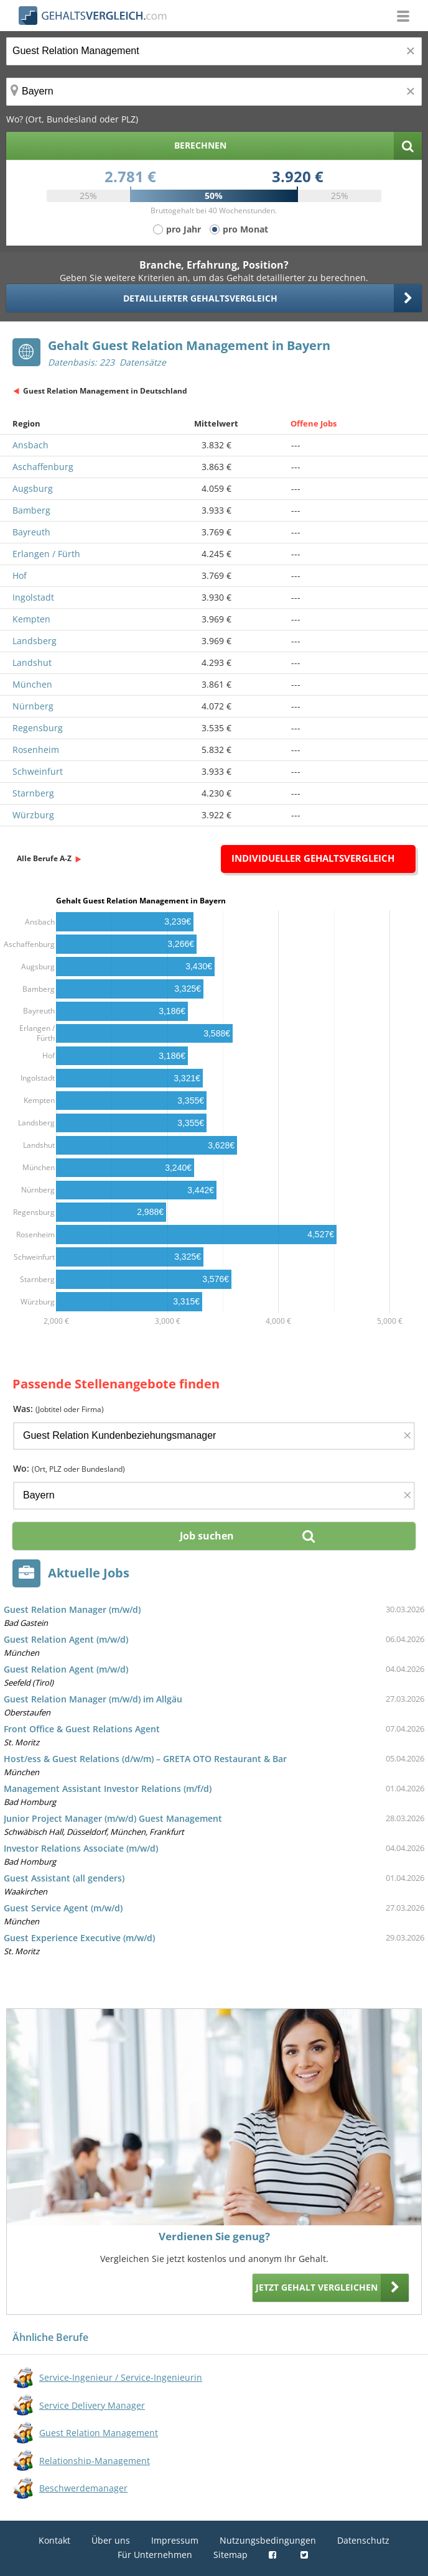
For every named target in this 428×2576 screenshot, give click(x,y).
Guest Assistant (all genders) (64, 1878)
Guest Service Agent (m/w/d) (63, 1908)
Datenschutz (363, 2540)
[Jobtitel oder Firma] (214, 1436)
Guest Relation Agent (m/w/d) (66, 1639)
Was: (58, 1409)
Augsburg (32, 488)
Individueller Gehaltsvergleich (312, 858)
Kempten (31, 619)
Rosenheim (35, 749)
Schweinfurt (37, 771)
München (32, 684)
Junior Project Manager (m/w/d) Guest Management (113, 1818)
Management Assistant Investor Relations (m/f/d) (108, 1788)
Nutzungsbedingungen (268, 2540)
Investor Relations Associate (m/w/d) (81, 1848)
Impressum (174, 2540)
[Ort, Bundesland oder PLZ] (214, 92)
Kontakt (54, 2540)
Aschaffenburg (42, 467)
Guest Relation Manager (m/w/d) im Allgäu (93, 1699)
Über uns (110, 2540)
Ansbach (30, 445)
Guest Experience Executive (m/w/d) (79, 1938)
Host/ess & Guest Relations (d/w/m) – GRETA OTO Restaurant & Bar (145, 1759)
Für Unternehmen (155, 2554)
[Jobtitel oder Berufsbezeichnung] (214, 51)
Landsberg (34, 641)
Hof (19, 575)
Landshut (32, 662)
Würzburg (33, 815)
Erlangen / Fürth (46, 554)
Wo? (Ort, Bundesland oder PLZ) (72, 119)
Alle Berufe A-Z (44, 858)
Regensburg (37, 728)
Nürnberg (33, 706)
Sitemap (230, 2554)
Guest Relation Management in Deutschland (105, 390)
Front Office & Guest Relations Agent (82, 1729)
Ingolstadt (33, 597)
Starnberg (33, 793)
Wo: (69, 1468)
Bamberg (31, 510)
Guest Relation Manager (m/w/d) (72, 1609)
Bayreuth (31, 532)
